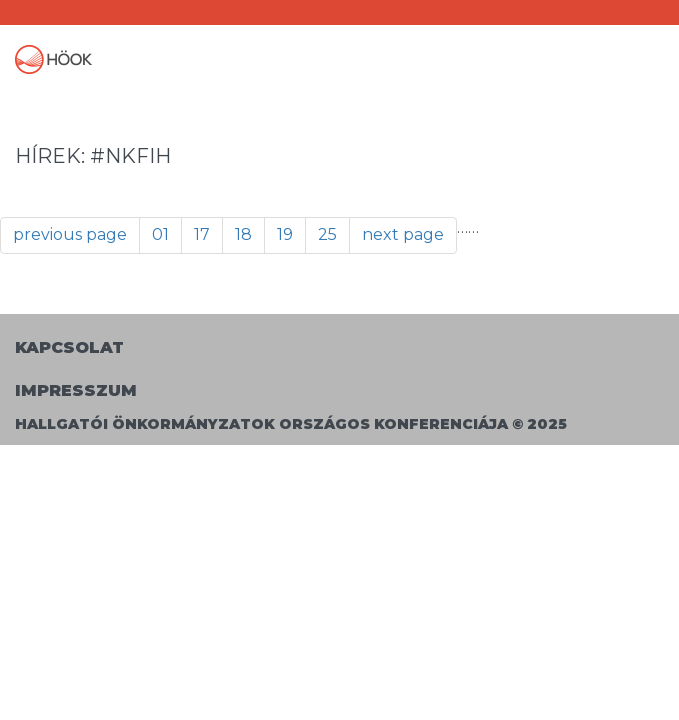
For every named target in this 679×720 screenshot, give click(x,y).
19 (285, 234)
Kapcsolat (69, 347)
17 (202, 234)
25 (327, 234)
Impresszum (76, 390)
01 (160, 234)
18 (243, 234)
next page (403, 234)
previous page (70, 234)
